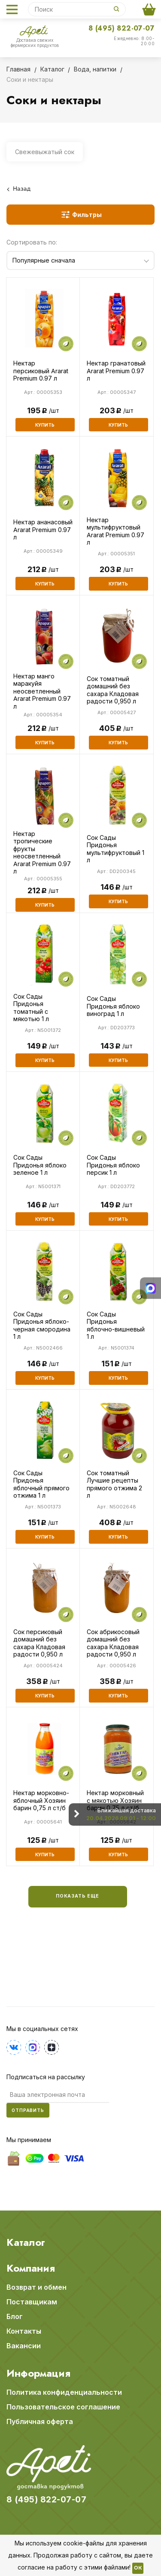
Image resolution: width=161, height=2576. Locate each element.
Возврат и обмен (36, 2287)
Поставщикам (31, 2301)
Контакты (23, 2331)
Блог (14, 2316)
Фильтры (87, 214)
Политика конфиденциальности (64, 2392)
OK (138, 2568)
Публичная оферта (39, 2421)
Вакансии (23, 2345)
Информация (38, 2373)
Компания (30, 2268)
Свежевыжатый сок (44, 151)
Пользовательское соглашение (63, 2407)
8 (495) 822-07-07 (121, 28)
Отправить (28, 2110)
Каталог (25, 2242)
